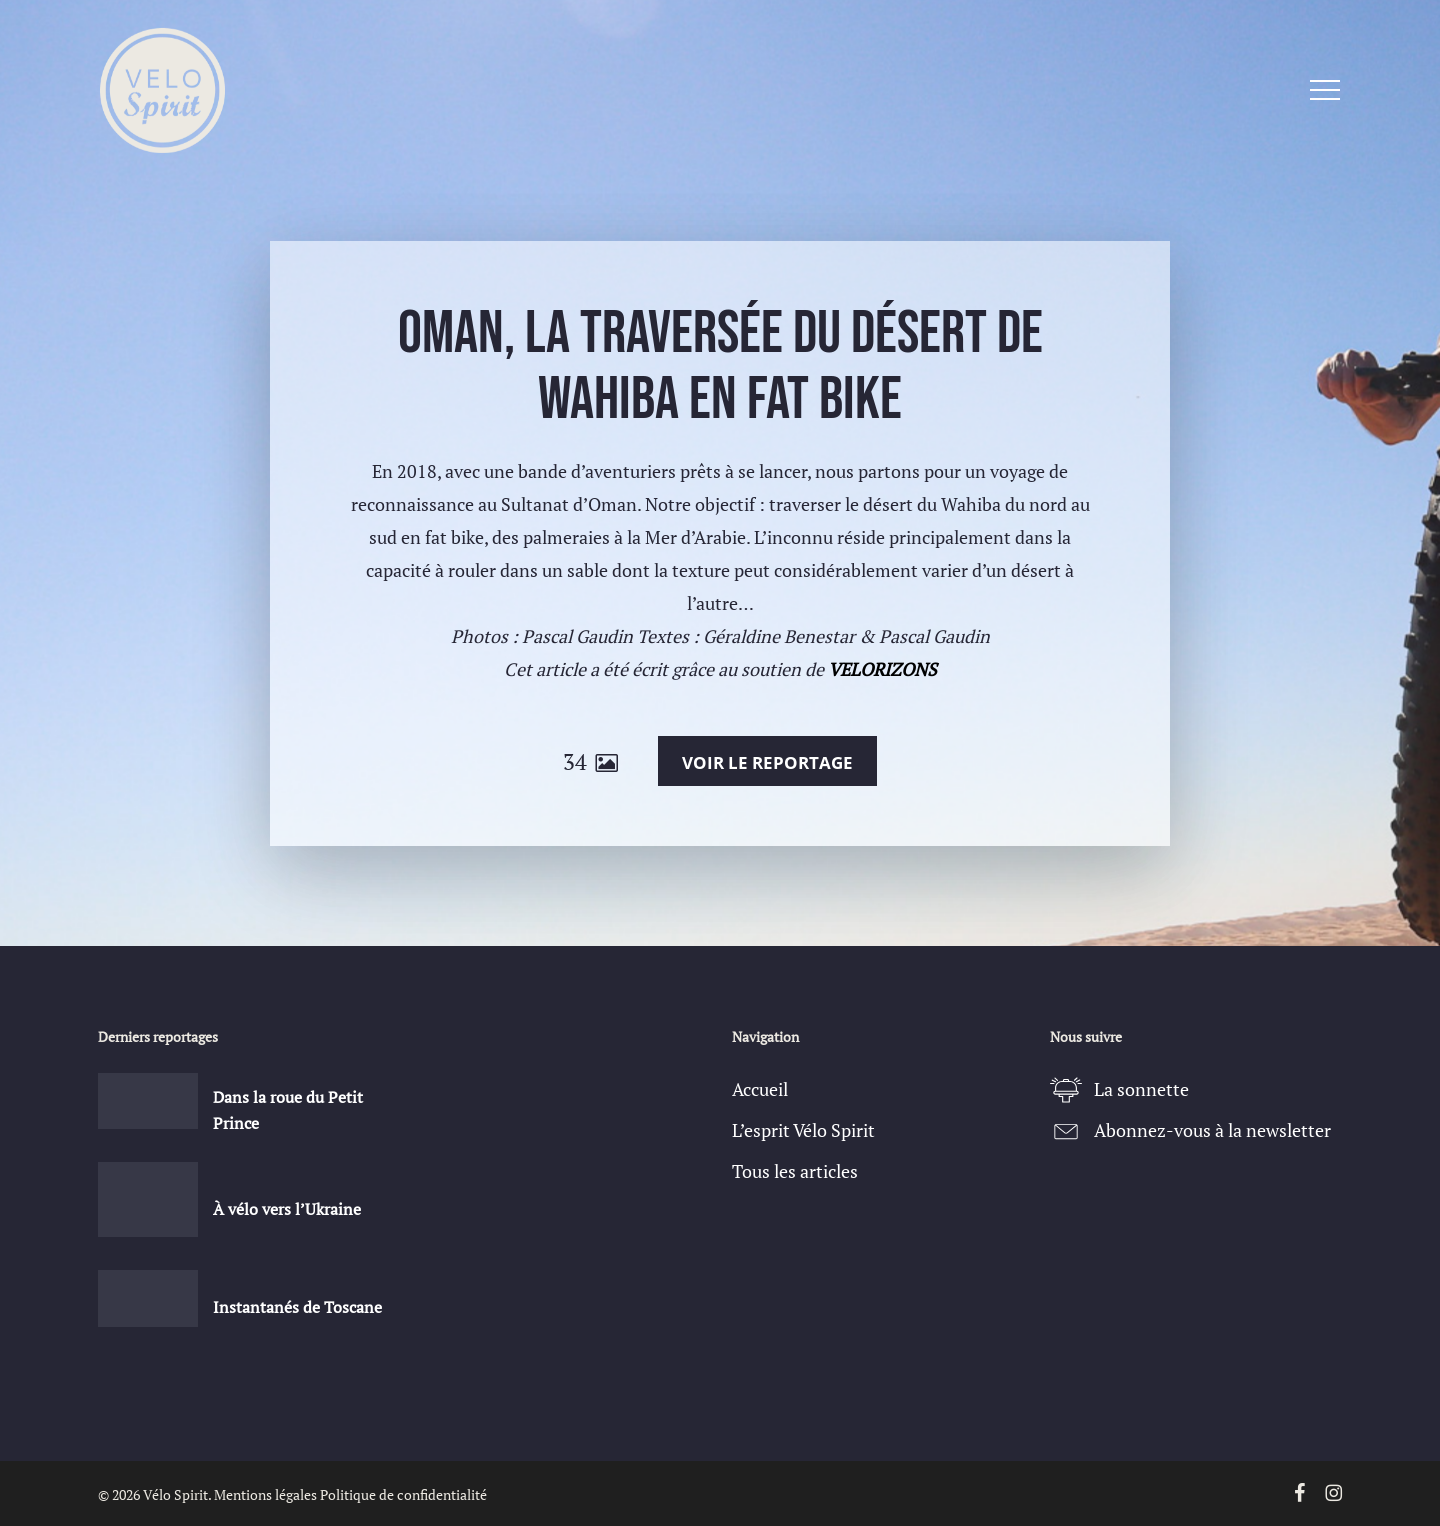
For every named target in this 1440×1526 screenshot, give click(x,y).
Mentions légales (265, 1494)
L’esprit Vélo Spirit (803, 1130)
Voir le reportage (767, 762)
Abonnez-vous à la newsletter (1212, 1130)
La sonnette (1141, 1089)
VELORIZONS (882, 669)
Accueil (760, 1089)
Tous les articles (795, 1171)
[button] (1325, 90)
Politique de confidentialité (403, 1494)
